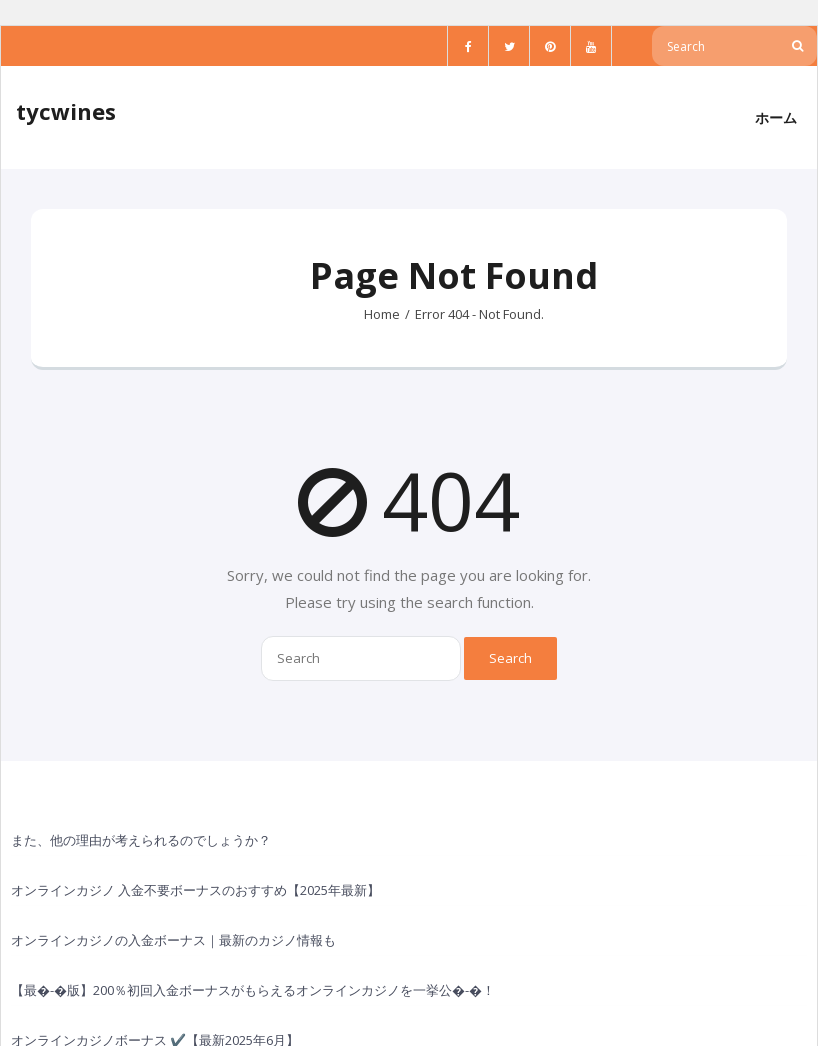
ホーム (776, 117)
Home (382, 314)
